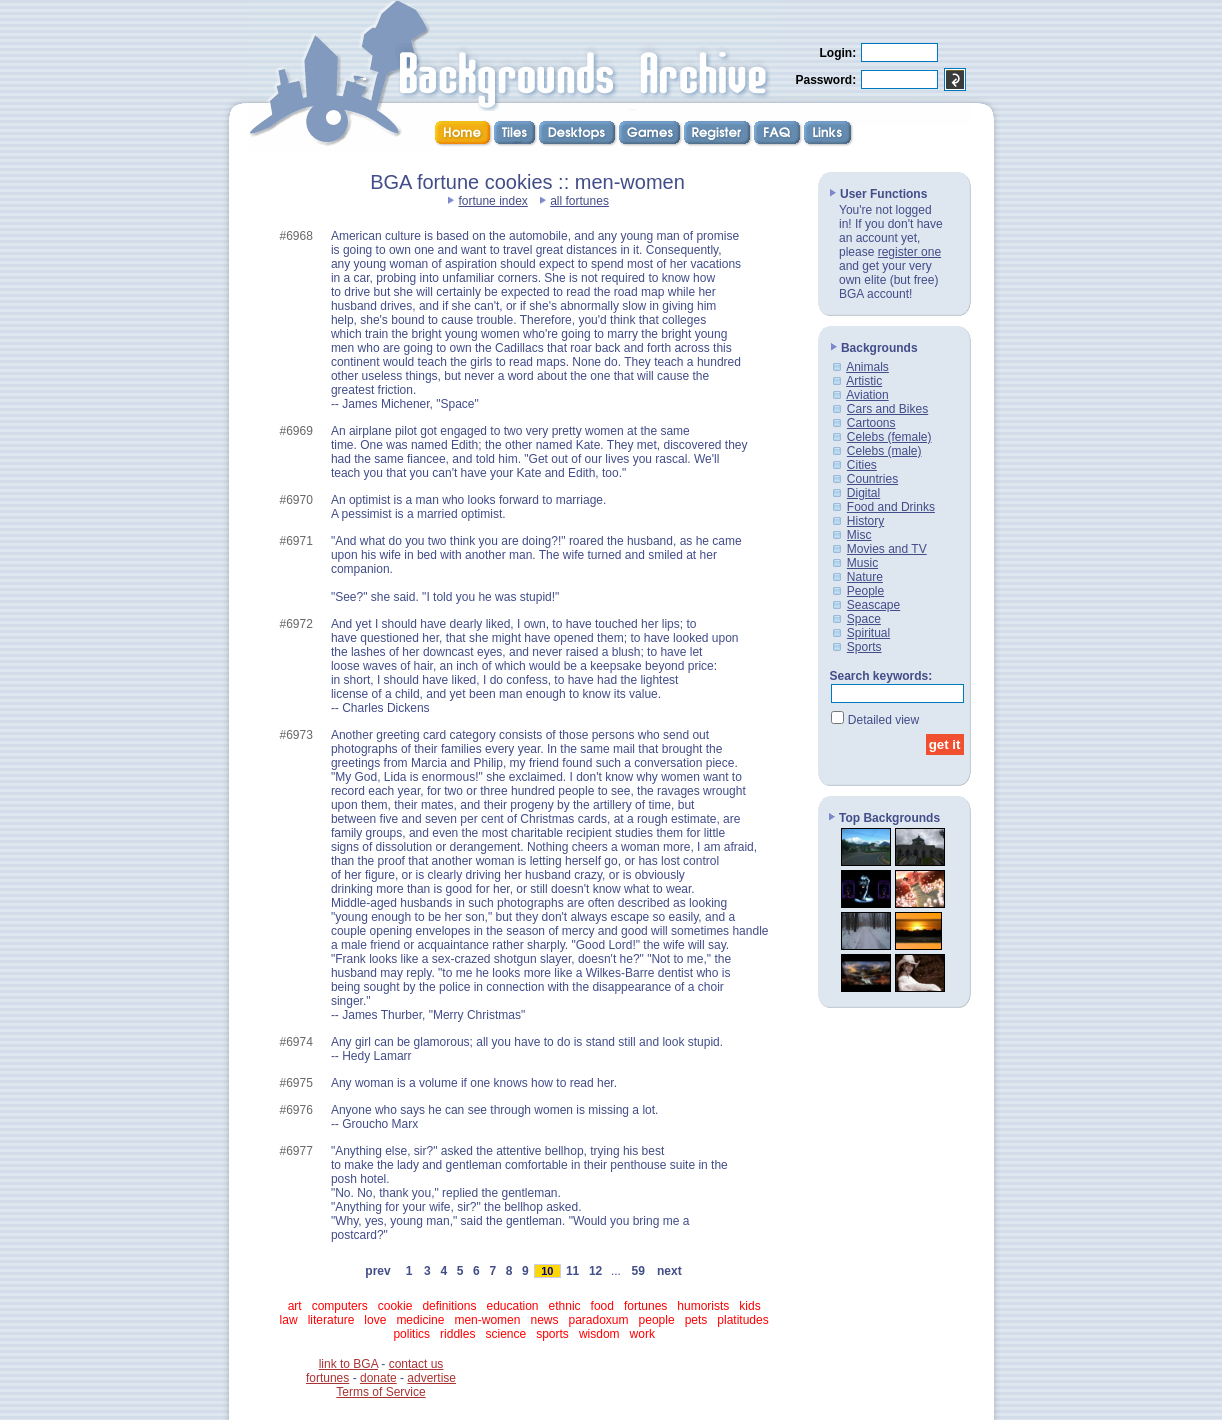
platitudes (742, 1320)
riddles (457, 1334)
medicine (420, 1320)
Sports (864, 647)
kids (749, 1306)
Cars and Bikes (887, 409)
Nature (865, 577)
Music (862, 563)
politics (411, 1334)
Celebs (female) (889, 437)
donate (378, 1378)
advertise (431, 1378)
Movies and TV (887, 549)
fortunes (645, 1306)
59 (638, 1271)
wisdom (599, 1334)
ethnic (565, 1306)
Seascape (873, 605)
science (505, 1334)
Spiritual (868, 633)
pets (696, 1320)
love (375, 1320)
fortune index (492, 201)
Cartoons (871, 423)
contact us (416, 1364)
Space (864, 619)
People (865, 591)
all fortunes (579, 201)
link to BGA (348, 1364)
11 (573, 1271)
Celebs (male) (884, 451)
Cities (862, 465)
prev (378, 1271)
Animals (867, 367)
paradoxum (599, 1320)
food (602, 1306)
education (512, 1306)
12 (596, 1271)
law (289, 1320)
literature (331, 1320)
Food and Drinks (891, 507)
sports (552, 1334)
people (657, 1320)
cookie (395, 1306)
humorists (703, 1306)
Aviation (867, 395)
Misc (859, 535)
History (865, 521)
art (295, 1306)
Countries (872, 479)
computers (340, 1306)
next (669, 1271)
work (642, 1334)
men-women (487, 1320)
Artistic (864, 381)
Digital (863, 493)
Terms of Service (380, 1392)
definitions (449, 1306)
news (544, 1320)
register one (909, 252)
